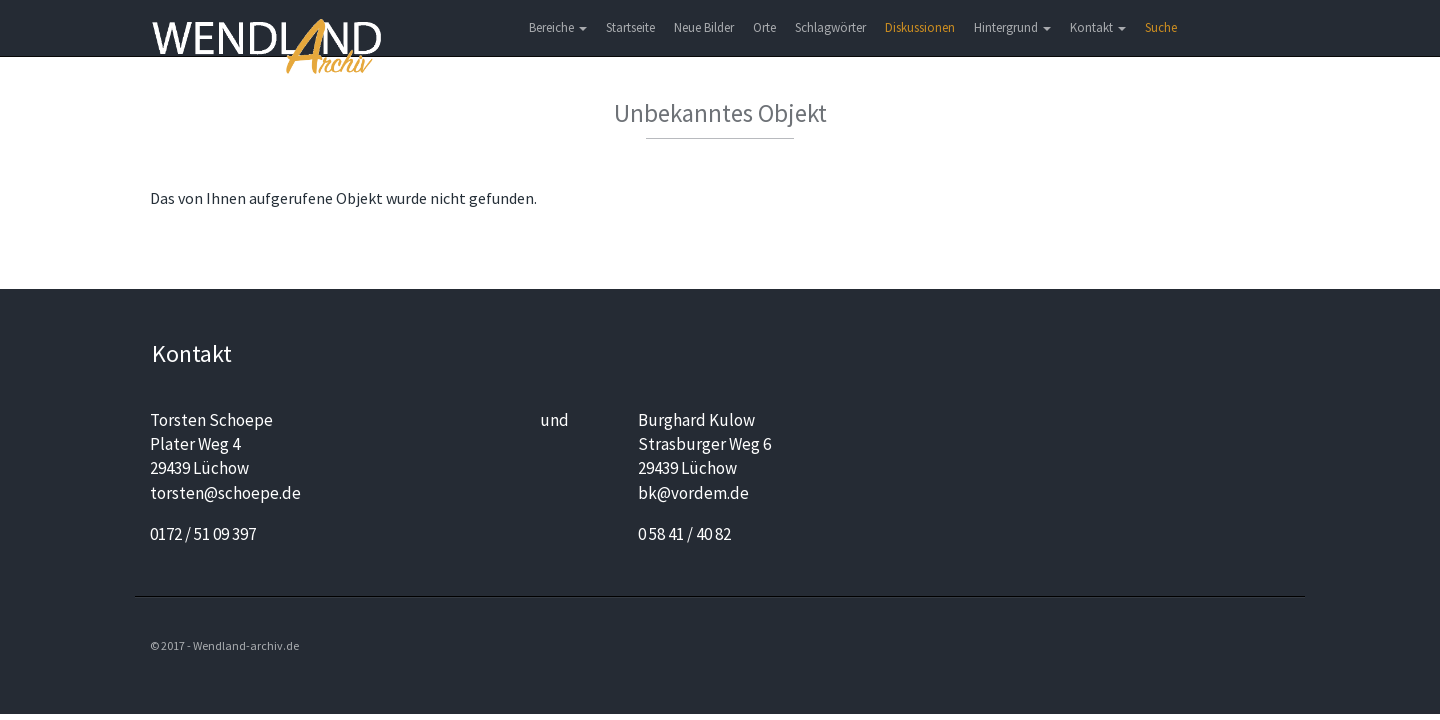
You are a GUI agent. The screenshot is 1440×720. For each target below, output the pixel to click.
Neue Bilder (704, 27)
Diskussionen (920, 27)
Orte (764, 27)
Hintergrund (1012, 27)
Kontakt (1098, 27)
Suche (1161, 27)
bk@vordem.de (693, 493)
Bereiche (558, 27)
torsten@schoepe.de (225, 493)
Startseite (630, 27)
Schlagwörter (830, 27)
